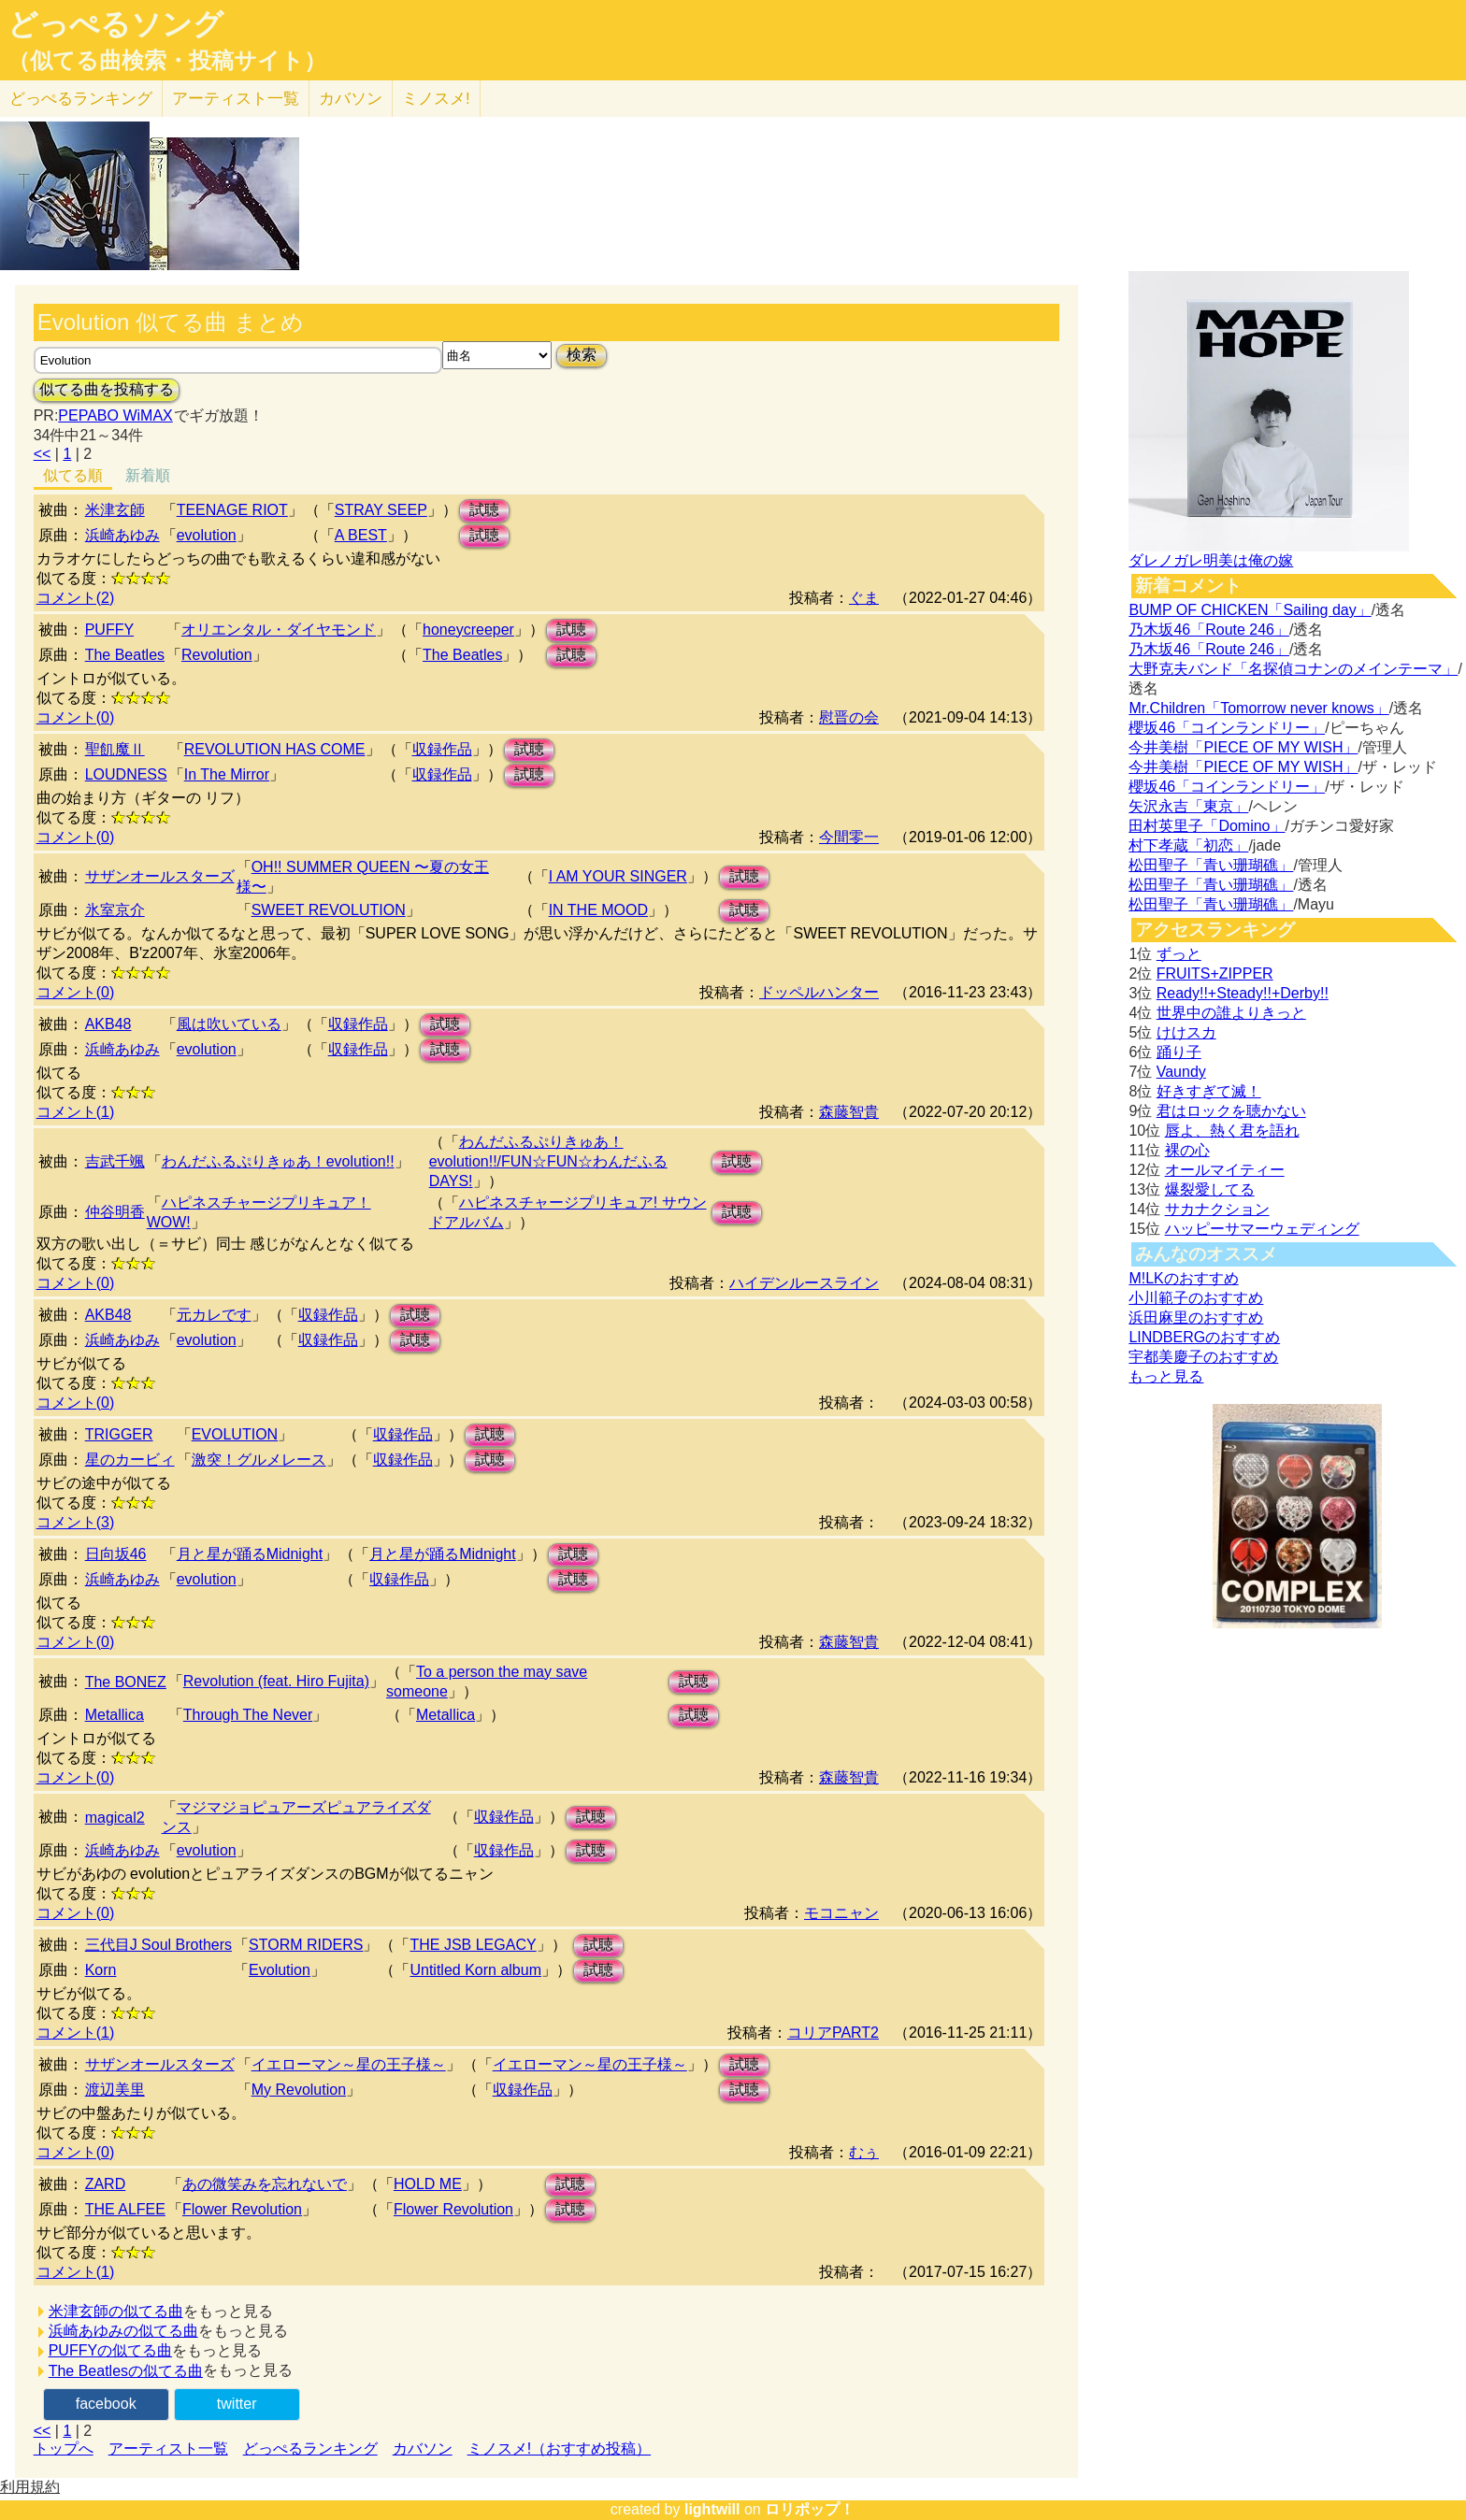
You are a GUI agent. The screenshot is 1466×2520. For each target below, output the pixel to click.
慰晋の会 (849, 717)
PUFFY (109, 629)
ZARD (105, 2184)
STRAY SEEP (381, 510)
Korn (101, 1970)
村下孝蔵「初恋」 (1188, 845)
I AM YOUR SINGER (618, 876)
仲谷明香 (115, 1212)
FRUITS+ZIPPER (1215, 973)
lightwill (712, 2509)
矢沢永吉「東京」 (1188, 806)
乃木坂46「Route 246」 (1208, 629)
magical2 (115, 1818)
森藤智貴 (849, 1112)
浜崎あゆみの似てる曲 (123, 2331)
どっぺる (80, 98)
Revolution (216, 655)
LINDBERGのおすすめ (1204, 1337)
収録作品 (442, 749)
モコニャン (841, 1913)
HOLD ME (428, 2184)
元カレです (214, 1315)
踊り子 (1179, 1052)
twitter (237, 2404)
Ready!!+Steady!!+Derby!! (1243, 993)
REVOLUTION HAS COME (275, 749)
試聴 (484, 510)
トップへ (63, 2448)
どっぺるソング (115, 24)
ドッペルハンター (819, 992)
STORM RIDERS (306, 1945)
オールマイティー (1225, 1170)
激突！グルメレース (259, 1460)
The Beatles (125, 655)
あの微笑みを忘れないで (264, 2184)
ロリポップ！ (810, 2509)
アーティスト (235, 98)
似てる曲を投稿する (106, 389)
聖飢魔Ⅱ (115, 749)
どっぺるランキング (310, 2448)
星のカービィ (130, 1460)
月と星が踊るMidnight (250, 1554)
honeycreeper (468, 629)
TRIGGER (119, 1434)
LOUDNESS (126, 774)
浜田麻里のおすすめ (1195, 1317)
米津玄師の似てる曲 (116, 2311)
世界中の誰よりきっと (1231, 1013)
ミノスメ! (436, 98)
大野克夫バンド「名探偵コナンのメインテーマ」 (1293, 669)
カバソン (350, 98)
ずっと (1179, 954)
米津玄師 (115, 510)
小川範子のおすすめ (1195, 1298)
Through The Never (247, 1715)
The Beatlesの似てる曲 (126, 2371)
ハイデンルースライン (804, 1283)
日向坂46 (116, 1554)
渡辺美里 (115, 2090)
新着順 (147, 475)
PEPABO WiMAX (115, 415)
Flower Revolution (242, 2209)
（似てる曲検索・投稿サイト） (166, 61)
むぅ (864, 2152)
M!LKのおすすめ (1183, 1278)
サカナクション (1217, 1209)
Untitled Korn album (475, 1970)
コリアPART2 (833, 2032)
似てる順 (73, 475)
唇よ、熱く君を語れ (1232, 1130)
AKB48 (108, 1024)
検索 (581, 355)
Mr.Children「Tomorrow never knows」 (1258, 708)
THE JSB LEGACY (473, 1945)
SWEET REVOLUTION (329, 910)
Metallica (114, 1715)
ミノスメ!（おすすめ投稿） (559, 2448)
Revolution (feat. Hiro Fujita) (276, 1681)
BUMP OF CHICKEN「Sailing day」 (1249, 610)
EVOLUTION (235, 1434)
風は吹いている (229, 1024)
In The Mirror (226, 774)
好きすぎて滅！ (1209, 1091)
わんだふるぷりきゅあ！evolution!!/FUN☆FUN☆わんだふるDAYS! (548, 1161)
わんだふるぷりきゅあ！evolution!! (278, 1161)
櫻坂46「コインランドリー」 (1226, 728)
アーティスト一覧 (168, 2448)
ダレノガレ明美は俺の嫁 (1210, 560)
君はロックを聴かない (1231, 1111)
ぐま (864, 598)
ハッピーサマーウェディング (1262, 1229)
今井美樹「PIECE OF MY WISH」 (1243, 747)
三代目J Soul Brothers (158, 1945)
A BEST (361, 535)
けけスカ (1186, 1032)
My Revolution (299, 2090)
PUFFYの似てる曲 (110, 2350)
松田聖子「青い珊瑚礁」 (1210, 865)
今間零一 (849, 837)
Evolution (279, 1970)
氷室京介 (115, 910)
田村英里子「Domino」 (1206, 826)
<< (42, 454)
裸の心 (1187, 1150)
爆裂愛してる (1210, 1189)
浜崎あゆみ (122, 535)
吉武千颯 (115, 1161)
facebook (106, 2404)
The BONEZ (125, 1682)
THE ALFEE (125, 2209)
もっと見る (1165, 1376)
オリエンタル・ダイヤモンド (278, 629)
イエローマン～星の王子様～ (349, 2064)
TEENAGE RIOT (232, 510)
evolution (207, 535)
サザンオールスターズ (160, 876)
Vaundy (1181, 1072)
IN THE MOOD (598, 910)
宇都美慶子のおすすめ (1203, 1357)
